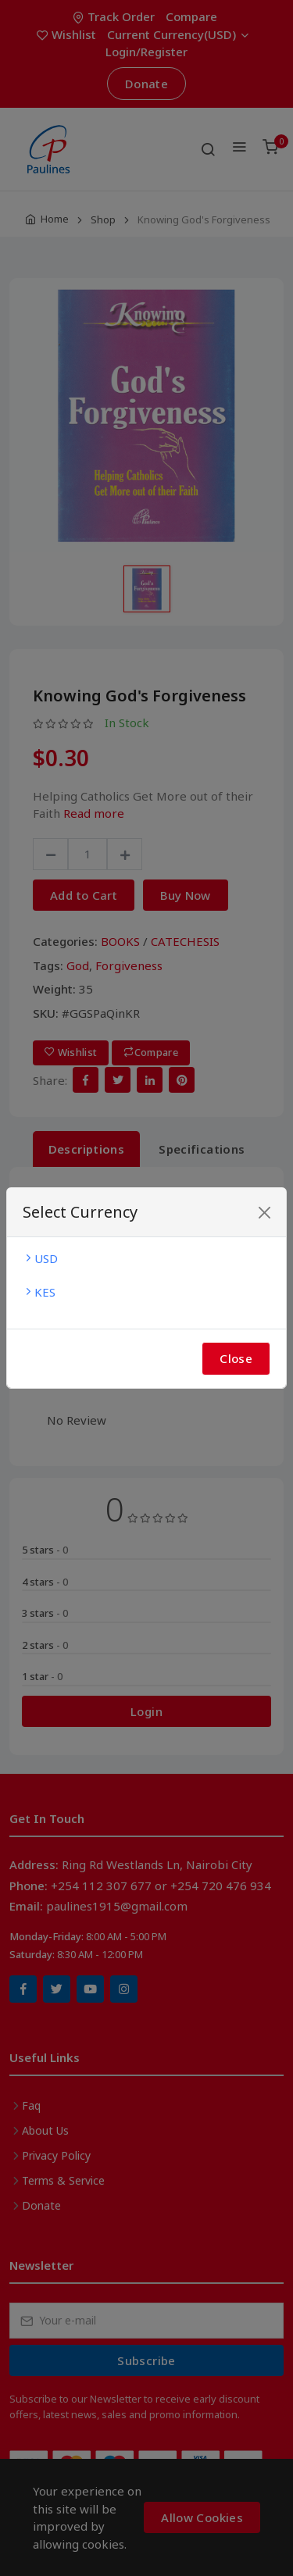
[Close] (264, 1213)
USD (40, 1258)
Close (236, 1358)
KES (39, 1292)
